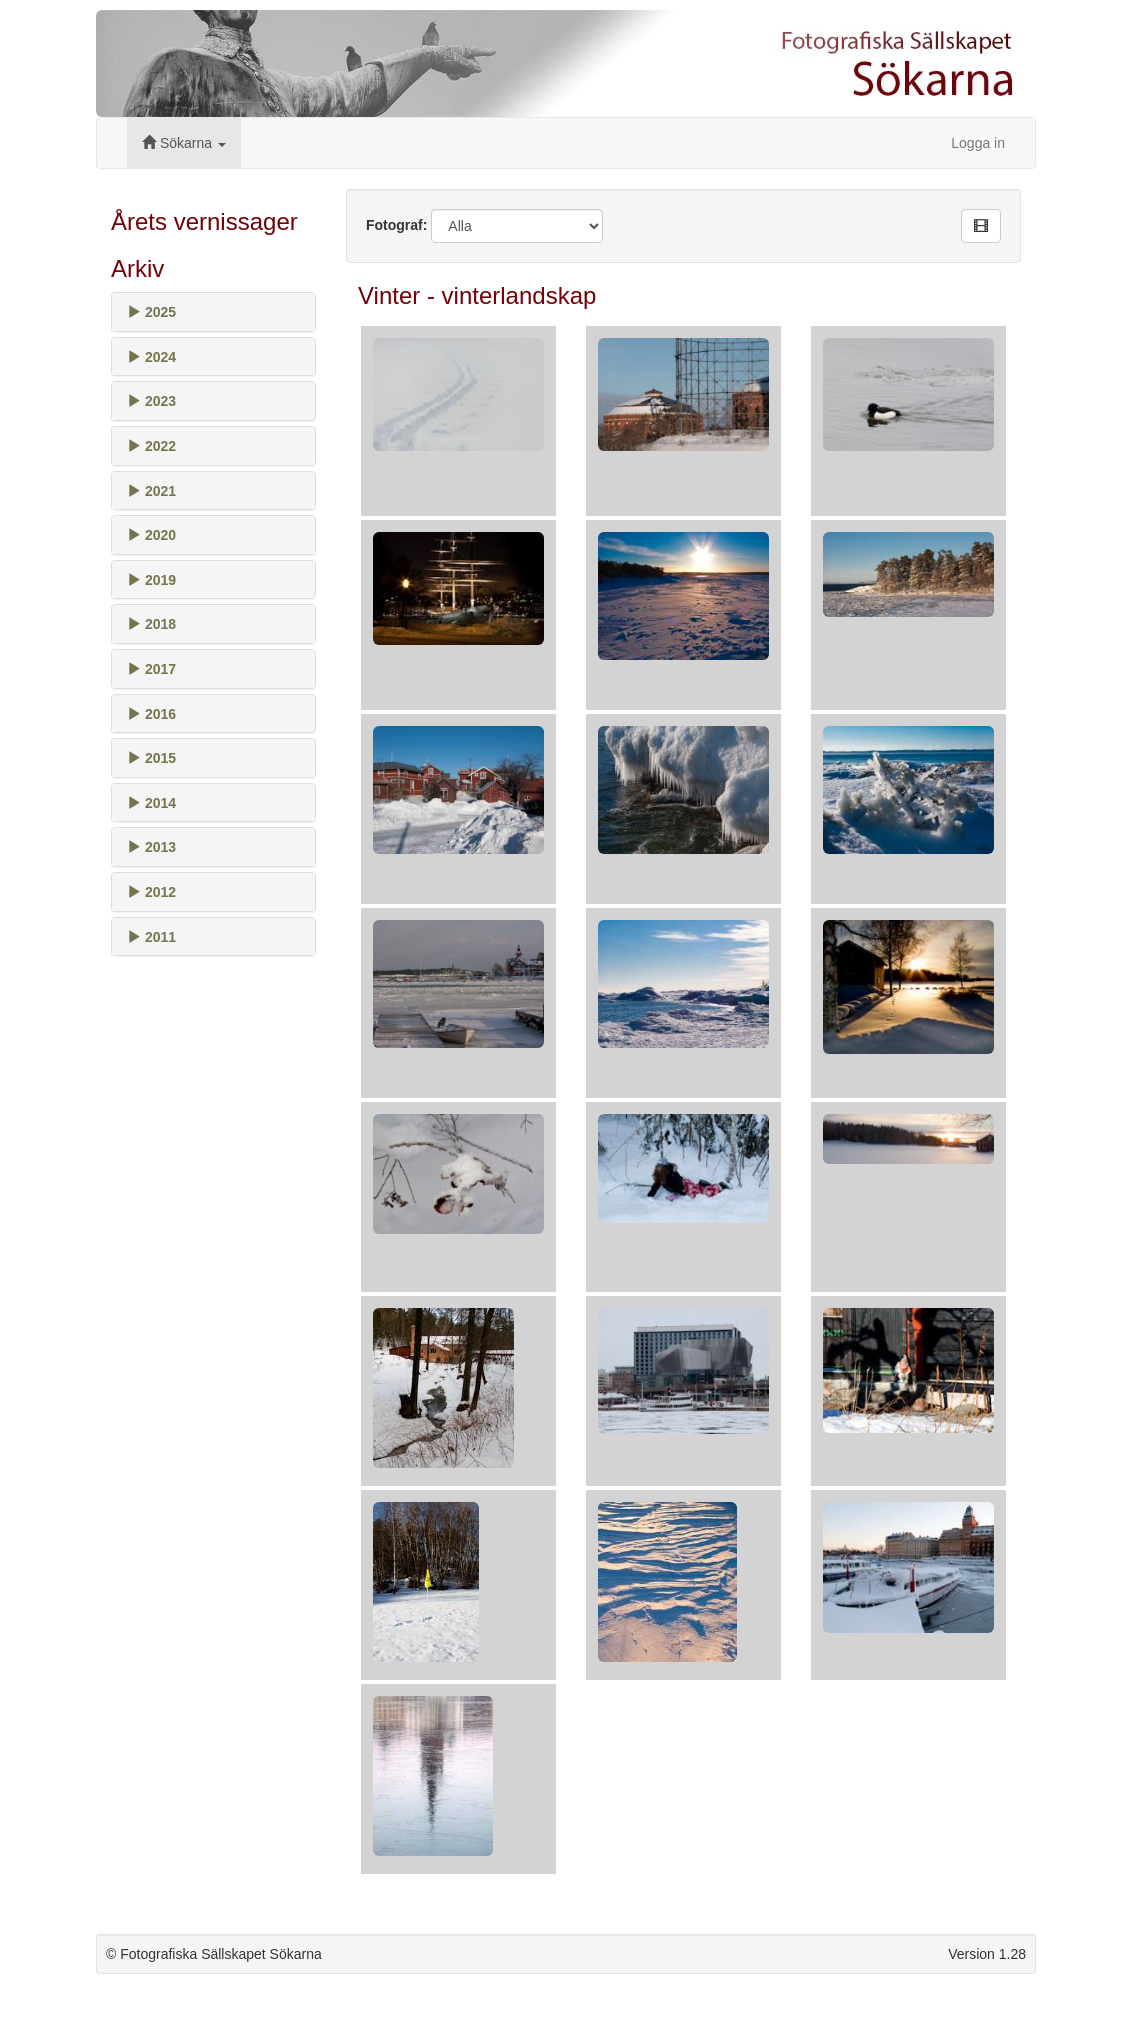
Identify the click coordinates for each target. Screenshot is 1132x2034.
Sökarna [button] (184, 143)
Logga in (978, 143)
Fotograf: (396, 225)
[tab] (213, 312)
